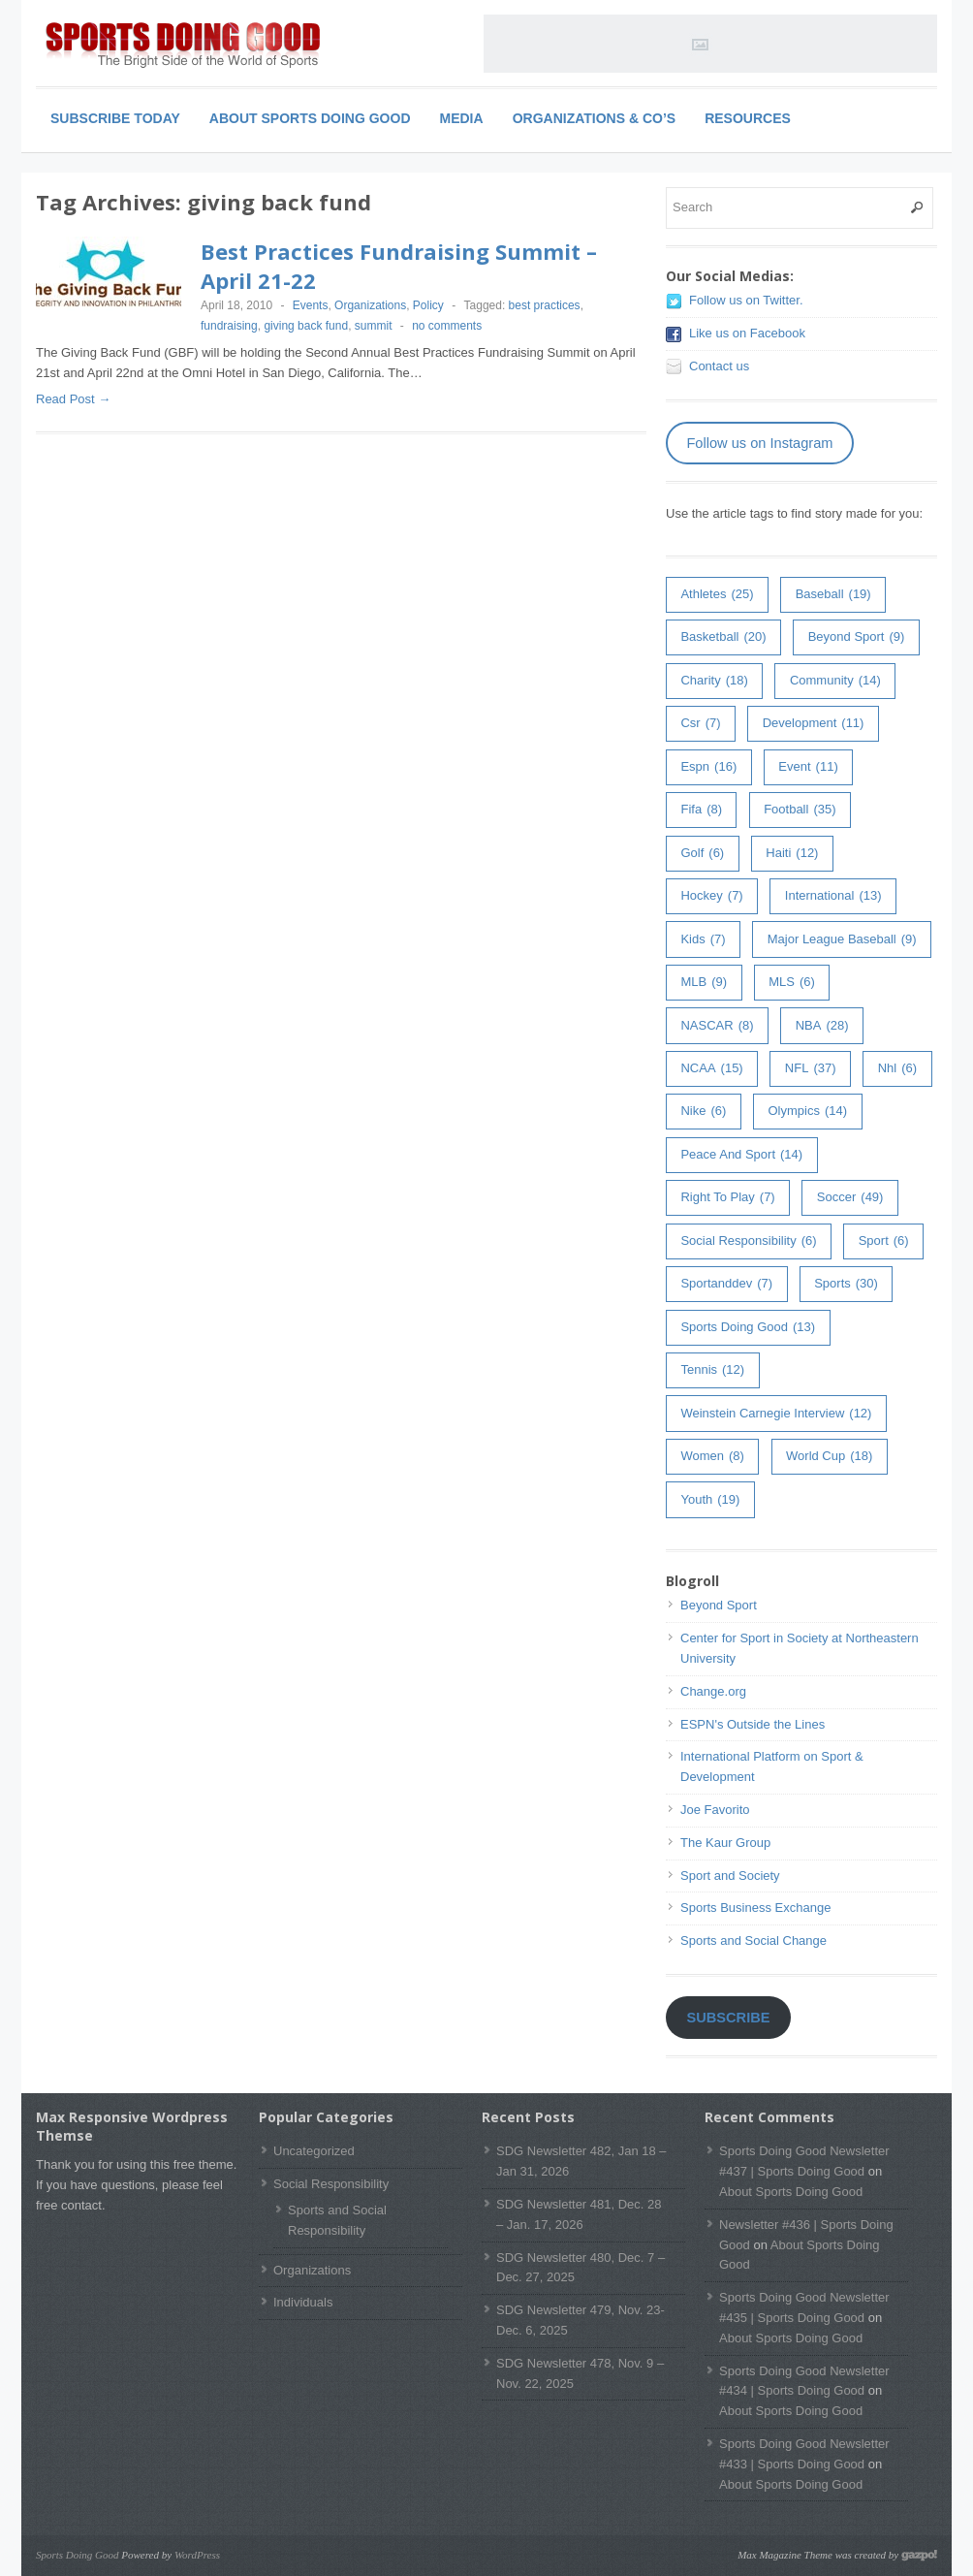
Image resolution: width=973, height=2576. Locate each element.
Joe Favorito (715, 1809)
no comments (447, 326)
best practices (545, 305)
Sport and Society (730, 1875)
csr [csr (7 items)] (700, 724)
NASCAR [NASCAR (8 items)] (716, 1026)
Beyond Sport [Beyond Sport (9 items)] (856, 637)
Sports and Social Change (753, 1940)
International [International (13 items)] (833, 896)
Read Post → (73, 399)
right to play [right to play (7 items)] (727, 1198)
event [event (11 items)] (807, 767)
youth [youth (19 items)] (709, 1500)
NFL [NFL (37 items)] (810, 1069)
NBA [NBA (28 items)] (822, 1026)
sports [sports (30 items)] (846, 1284)
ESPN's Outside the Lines (752, 1724)
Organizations (370, 305)
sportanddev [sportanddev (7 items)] (726, 1284)
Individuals (302, 2302)
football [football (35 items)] (799, 810)
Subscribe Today (115, 118)
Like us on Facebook (747, 333)
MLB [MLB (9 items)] (703, 982)
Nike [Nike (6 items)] (703, 1111)
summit (373, 326)
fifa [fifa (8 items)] (701, 810)
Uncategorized (314, 2151)
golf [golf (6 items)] (702, 853)
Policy (428, 305)
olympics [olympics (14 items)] (807, 1111)
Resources (748, 118)
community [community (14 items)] (835, 681)
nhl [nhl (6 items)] (897, 1069)
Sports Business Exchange (755, 1907)
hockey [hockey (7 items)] (711, 896)
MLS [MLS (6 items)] (792, 982)
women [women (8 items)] (711, 1457)
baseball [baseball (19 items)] (833, 595)
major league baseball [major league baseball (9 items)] (842, 940)
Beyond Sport (718, 1605)
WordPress (197, 2554)
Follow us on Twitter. (746, 300)
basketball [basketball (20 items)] (723, 637)
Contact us (719, 366)
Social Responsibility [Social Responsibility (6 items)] (748, 1241)
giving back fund (306, 326)
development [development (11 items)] (813, 724)
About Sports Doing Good (310, 118)
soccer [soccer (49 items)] (850, 1198)
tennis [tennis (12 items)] (712, 1370)
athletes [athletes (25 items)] (716, 595)
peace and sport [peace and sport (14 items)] (741, 1155)
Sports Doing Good (77, 2554)
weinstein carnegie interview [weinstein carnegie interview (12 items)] (775, 1414)
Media (462, 118)
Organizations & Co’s (594, 118)
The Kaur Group (725, 1842)
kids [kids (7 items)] (702, 940)
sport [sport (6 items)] (884, 1241)
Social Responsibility (331, 2184)
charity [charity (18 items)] (713, 681)
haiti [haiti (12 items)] (792, 853)
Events (311, 305)
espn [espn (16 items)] (708, 767)
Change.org (713, 1691)
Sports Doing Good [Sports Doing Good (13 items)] (747, 1328)
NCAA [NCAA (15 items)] (711, 1069)
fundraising (229, 326)
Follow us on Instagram (759, 443)
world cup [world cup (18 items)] (829, 1457)
